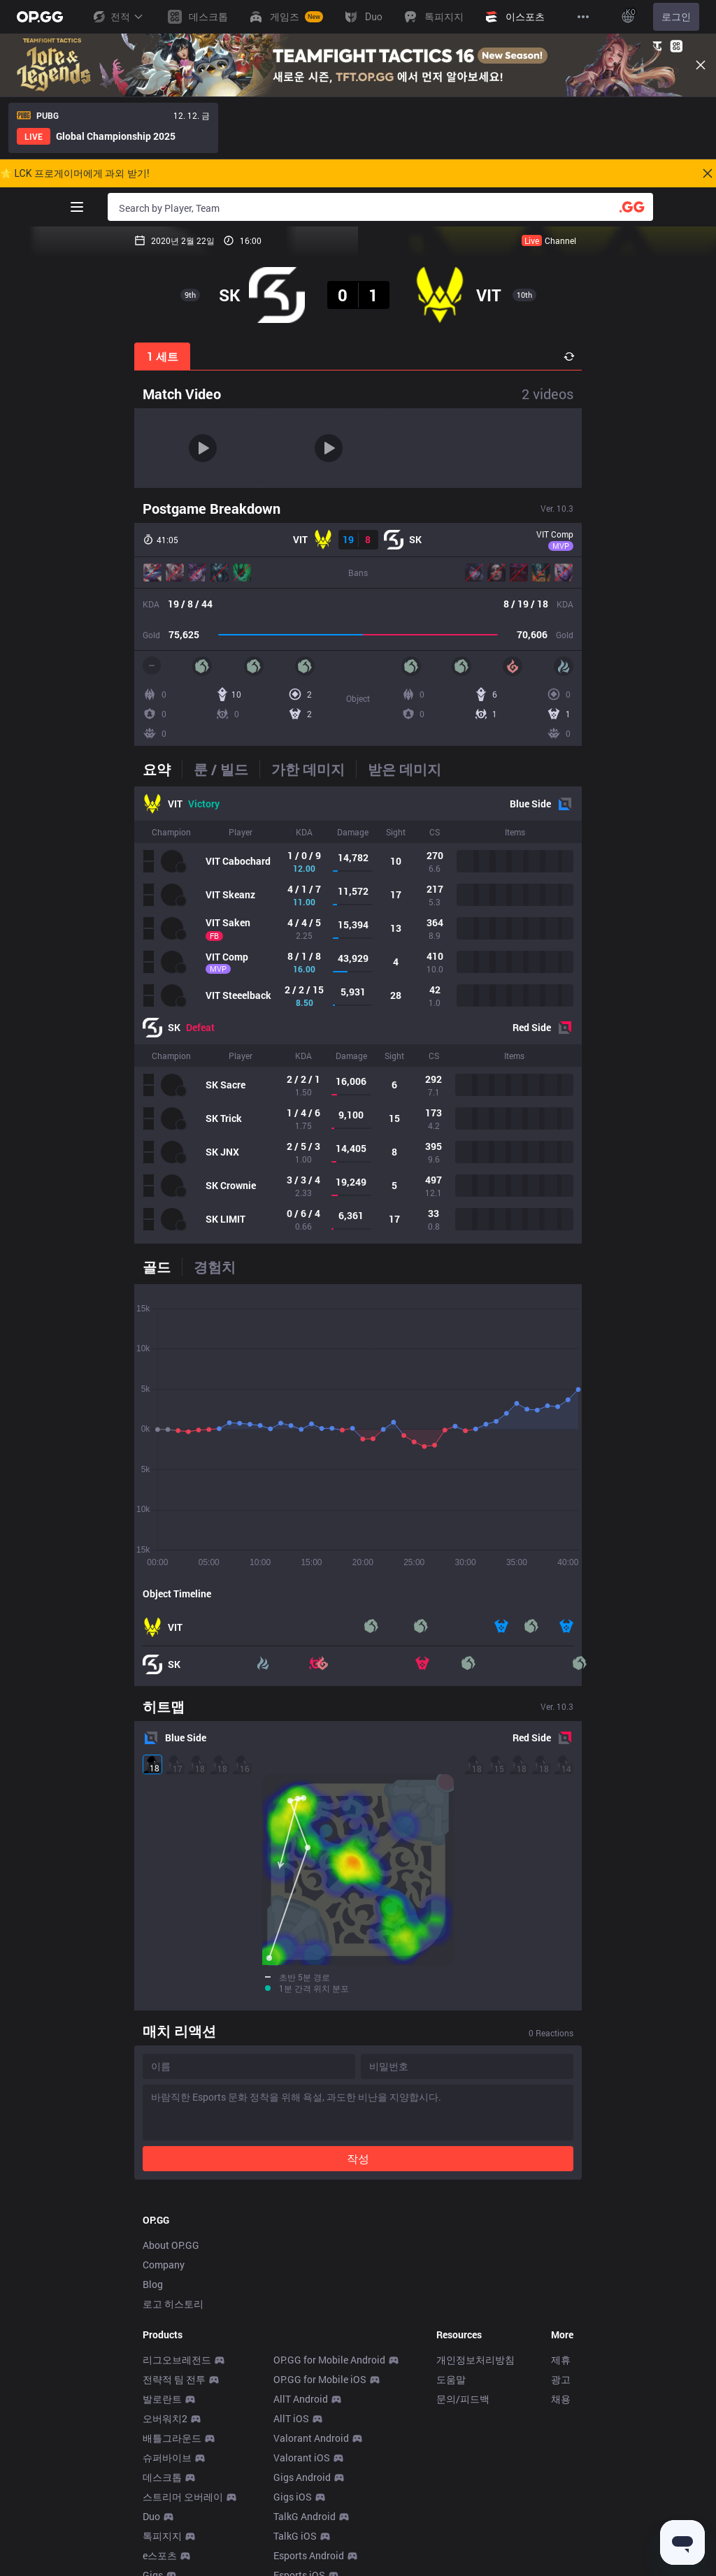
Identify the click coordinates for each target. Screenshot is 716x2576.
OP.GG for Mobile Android (329, 2391)
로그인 (676, 16)
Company (164, 2296)
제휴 (561, 2391)
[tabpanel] (358, 1015)
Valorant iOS (301, 2489)
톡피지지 (162, 2568)
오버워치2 (165, 2450)
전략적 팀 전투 (174, 2411)
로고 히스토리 (173, 2336)
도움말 (451, 2411)
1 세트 (162, 356)
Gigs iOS (292, 2528)
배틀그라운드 (172, 2470)
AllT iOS (291, 2450)
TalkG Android (304, 2548)
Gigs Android (302, 2509)
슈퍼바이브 (167, 2489)
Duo (151, 2548)
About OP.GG (171, 2277)
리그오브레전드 (177, 2391)
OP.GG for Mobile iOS (319, 2411)
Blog (153, 2316)
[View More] (583, 17)
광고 (561, 2411)
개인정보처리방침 (475, 2391)
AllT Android (300, 2431)
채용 (561, 2431)
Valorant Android (311, 2470)
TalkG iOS (295, 2568)
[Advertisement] (358, 2131)
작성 (358, 1994)
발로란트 (162, 2431)
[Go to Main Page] (40, 17)
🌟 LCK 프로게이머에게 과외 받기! (75, 173)
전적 (117, 16)
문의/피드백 (462, 2431)
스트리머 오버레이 (183, 2528)
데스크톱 (162, 2509)
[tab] (162, 769)
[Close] (700, 65)
